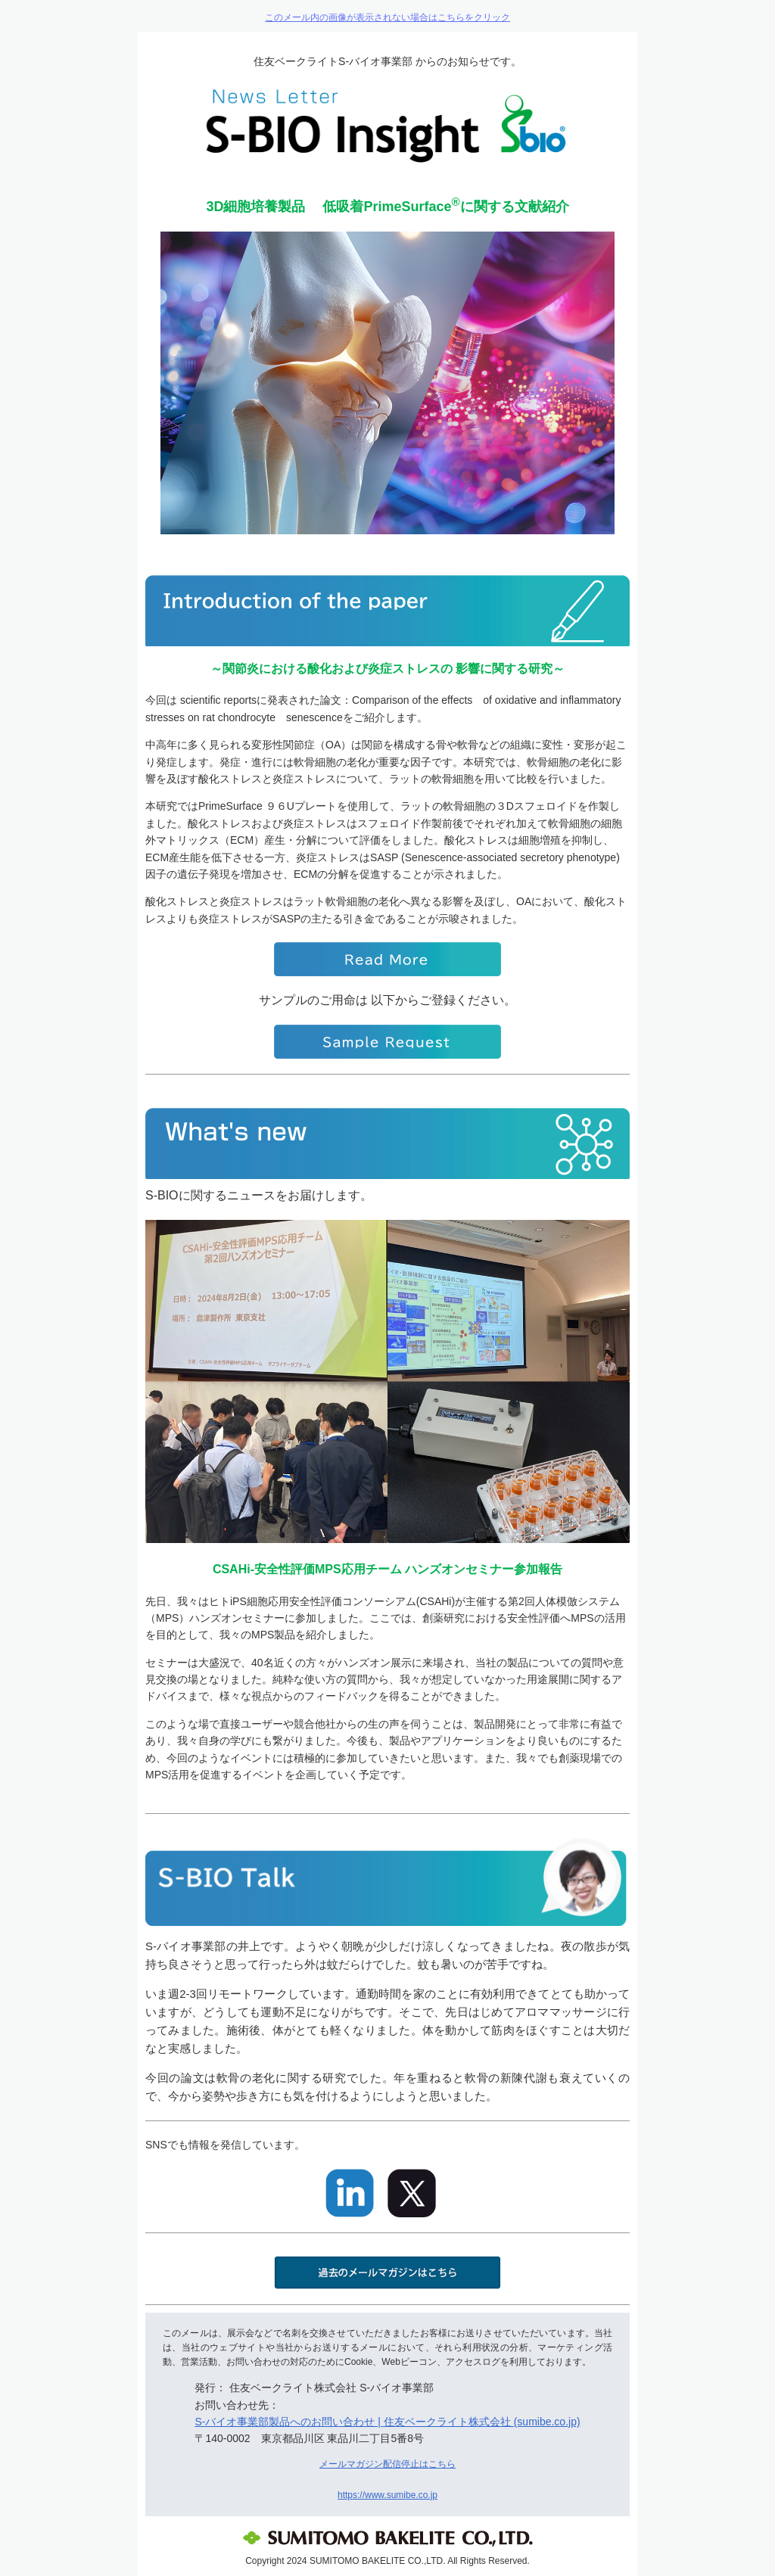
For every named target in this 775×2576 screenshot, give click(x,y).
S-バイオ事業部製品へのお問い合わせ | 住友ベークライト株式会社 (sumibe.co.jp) (387, 2422)
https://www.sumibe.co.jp (387, 2495)
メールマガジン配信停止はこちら (387, 2464)
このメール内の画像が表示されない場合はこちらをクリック (387, 17)
